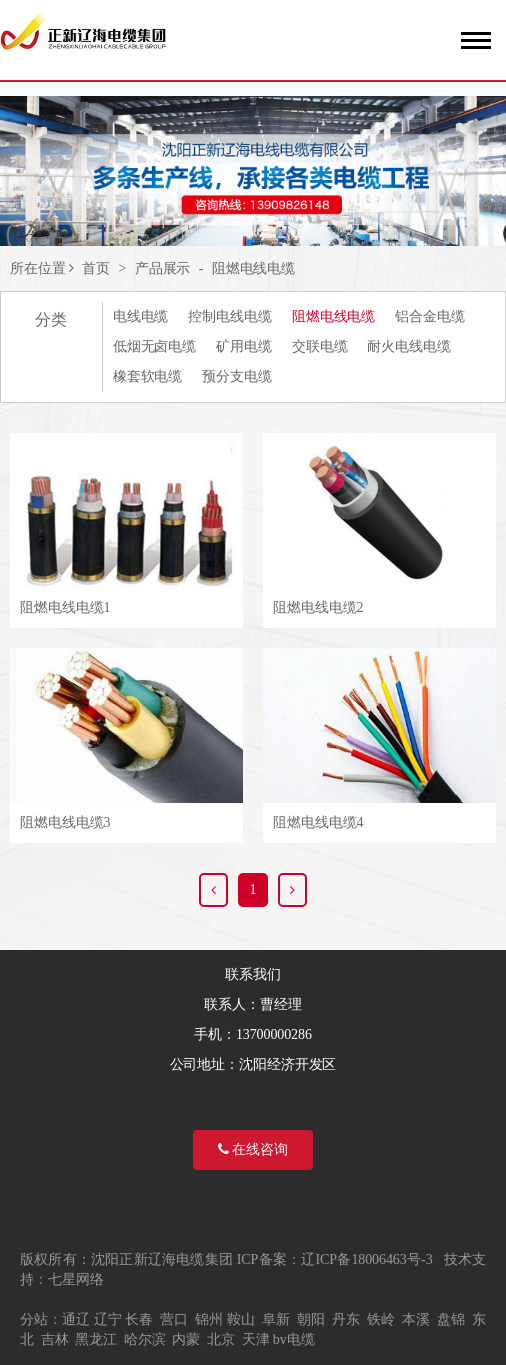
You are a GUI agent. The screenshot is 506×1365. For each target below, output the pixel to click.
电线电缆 (141, 316)
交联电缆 (320, 346)
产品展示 (163, 268)
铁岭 (381, 1319)
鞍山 (241, 1319)
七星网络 (76, 1279)
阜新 (276, 1319)
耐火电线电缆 (408, 346)
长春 (139, 1319)
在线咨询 (253, 1149)
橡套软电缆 (148, 376)
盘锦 (451, 1319)
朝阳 (311, 1319)
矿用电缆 (244, 346)
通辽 (76, 1319)
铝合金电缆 (430, 316)
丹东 (346, 1319)
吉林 (55, 1339)
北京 (221, 1339)
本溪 (416, 1319)
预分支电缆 (237, 376)
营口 (174, 1319)
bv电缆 (294, 1339)
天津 (256, 1339)
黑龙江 (96, 1339)
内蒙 (186, 1339)
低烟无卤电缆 (154, 346)
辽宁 (108, 1319)
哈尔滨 (145, 1339)
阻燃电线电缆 (253, 268)
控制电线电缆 (229, 316)
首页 (96, 268)
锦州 (209, 1319)
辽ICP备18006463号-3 (366, 1259)
